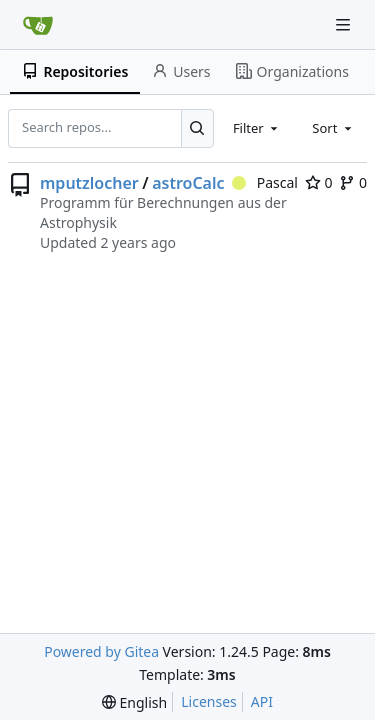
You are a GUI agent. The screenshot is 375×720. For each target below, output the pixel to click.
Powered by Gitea (101, 651)
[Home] (38, 25)
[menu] (134, 702)
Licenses (209, 701)
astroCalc (188, 183)
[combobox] (257, 128)
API (262, 701)
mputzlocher (89, 183)
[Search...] (197, 128)
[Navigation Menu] (345, 24)
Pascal (265, 182)
